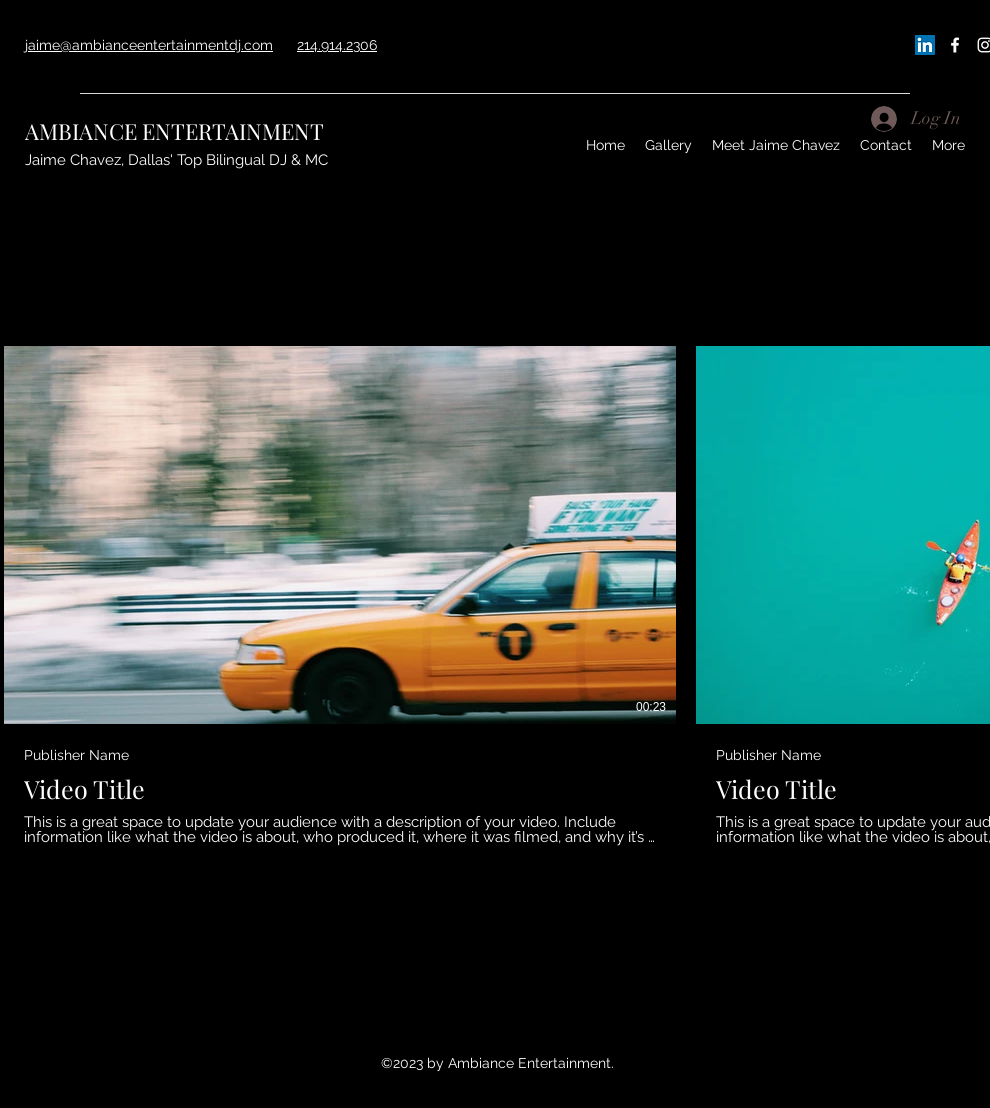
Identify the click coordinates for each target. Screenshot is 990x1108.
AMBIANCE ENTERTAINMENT (174, 131)
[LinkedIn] (925, 45)
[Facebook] (955, 45)
